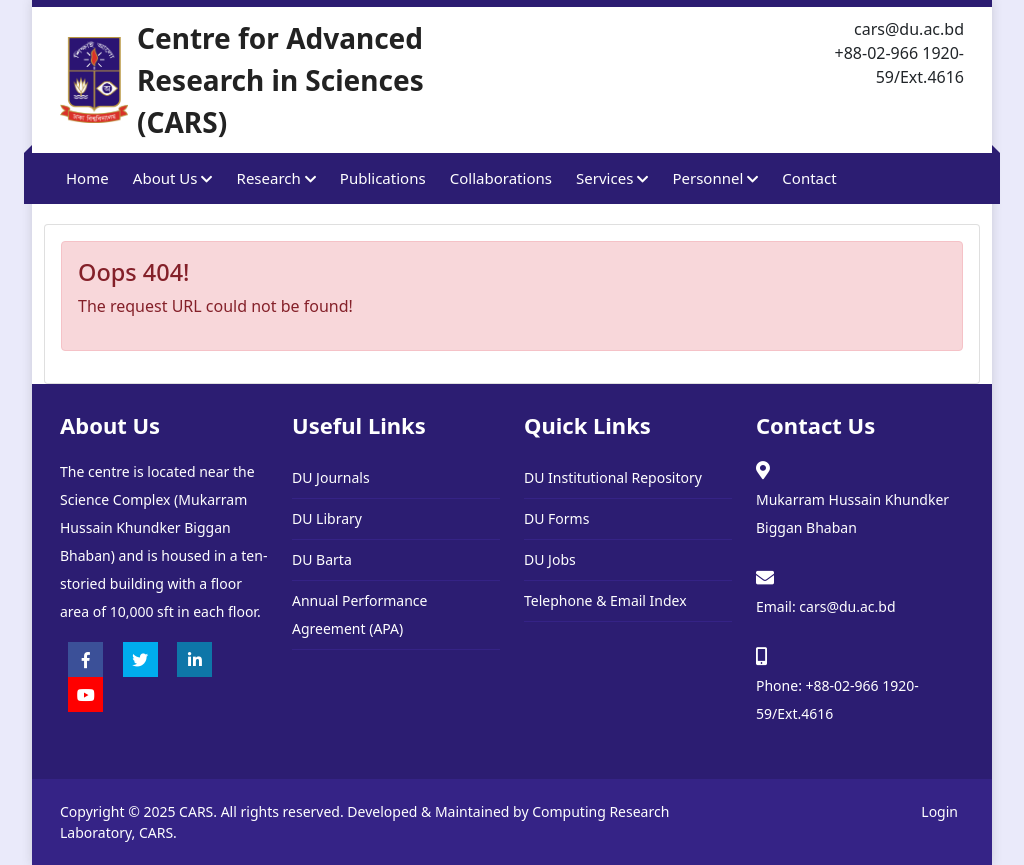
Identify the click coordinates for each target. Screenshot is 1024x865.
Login (939, 811)
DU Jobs (550, 559)
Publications (383, 178)
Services (612, 178)
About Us (173, 178)
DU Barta (322, 559)
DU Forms (556, 518)
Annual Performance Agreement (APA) (359, 614)
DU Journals (331, 477)
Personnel (715, 178)
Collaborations (501, 178)
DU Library (327, 518)
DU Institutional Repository (613, 477)
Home (87, 178)
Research (276, 178)
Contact (809, 178)
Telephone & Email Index (605, 600)
